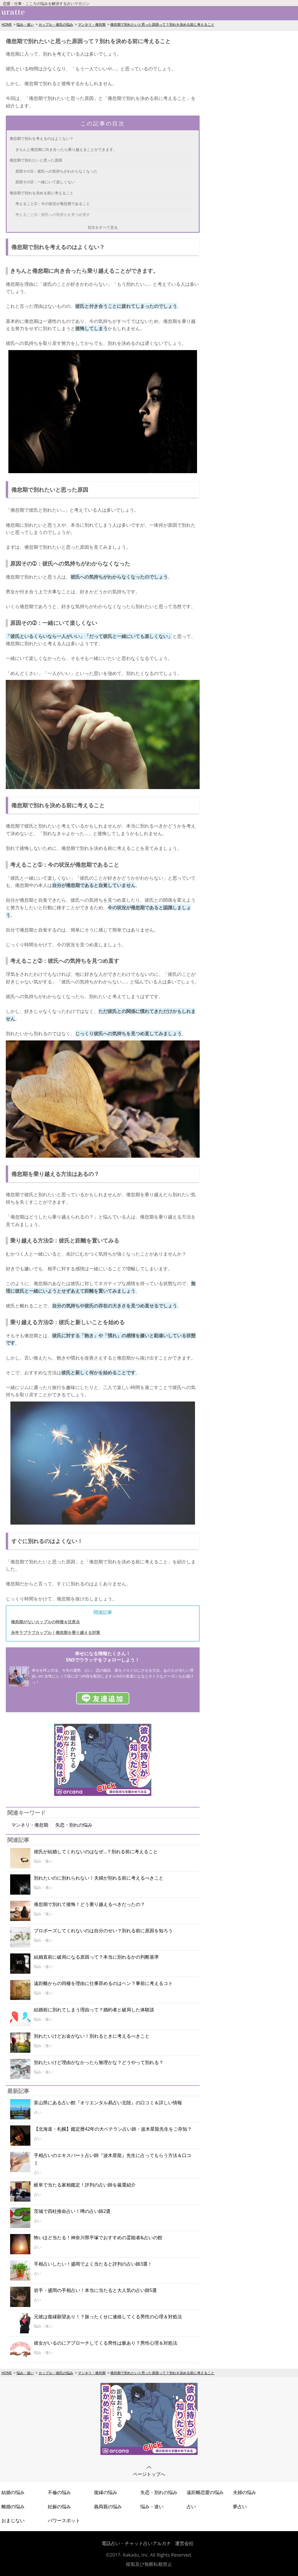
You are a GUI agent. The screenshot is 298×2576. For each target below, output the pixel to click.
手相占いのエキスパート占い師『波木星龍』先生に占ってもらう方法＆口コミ (112, 2159)
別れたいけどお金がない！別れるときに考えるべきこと (92, 2036)
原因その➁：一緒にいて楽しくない (45, 181)
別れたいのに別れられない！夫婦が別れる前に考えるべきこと (98, 1878)
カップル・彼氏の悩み (55, 24)
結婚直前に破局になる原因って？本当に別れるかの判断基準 (96, 1957)
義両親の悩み (108, 2506)
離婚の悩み (13, 2506)
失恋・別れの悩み (73, 1825)
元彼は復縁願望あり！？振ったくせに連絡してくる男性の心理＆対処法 (108, 2316)
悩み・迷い (25, 24)
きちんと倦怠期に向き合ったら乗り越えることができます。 (66, 149)
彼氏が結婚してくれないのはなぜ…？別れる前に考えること (96, 1851)
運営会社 (184, 2543)
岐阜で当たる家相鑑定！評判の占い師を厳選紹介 (85, 2185)
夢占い (240, 2506)
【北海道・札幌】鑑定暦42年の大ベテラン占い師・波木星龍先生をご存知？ (113, 2129)
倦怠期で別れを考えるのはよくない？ (41, 138)
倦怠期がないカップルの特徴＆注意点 (45, 1621)
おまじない (13, 2520)
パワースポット (64, 2520)
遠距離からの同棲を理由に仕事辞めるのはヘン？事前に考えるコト (103, 1983)
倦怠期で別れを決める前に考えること (41, 192)
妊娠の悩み (59, 2506)
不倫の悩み (59, 2492)
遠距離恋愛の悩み (205, 2492)
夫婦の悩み (244, 2492)
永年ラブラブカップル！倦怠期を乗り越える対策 (55, 1632)
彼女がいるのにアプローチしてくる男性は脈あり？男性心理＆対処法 (105, 2343)
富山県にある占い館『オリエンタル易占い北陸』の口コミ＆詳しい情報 (108, 2102)
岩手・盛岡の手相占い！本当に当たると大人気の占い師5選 (95, 2290)
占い (191, 2506)
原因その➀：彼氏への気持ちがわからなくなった (56, 171)
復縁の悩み (105, 2492)
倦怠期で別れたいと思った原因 (36, 160)
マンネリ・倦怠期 (92, 24)
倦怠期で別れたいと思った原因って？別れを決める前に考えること (162, 24)
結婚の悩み (13, 2492)
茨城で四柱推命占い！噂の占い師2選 (72, 2211)
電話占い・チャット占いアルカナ (136, 2543)
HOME (6, 24)
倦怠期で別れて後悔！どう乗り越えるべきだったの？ (89, 1904)
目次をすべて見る (103, 227)
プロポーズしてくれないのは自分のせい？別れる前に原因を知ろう (103, 1930)
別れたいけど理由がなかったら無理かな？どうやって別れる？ (98, 2062)
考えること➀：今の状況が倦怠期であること (52, 203)
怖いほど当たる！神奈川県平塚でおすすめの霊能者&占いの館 (98, 2237)
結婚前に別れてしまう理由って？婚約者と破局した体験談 (94, 2009)
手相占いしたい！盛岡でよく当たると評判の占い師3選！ (93, 2264)
